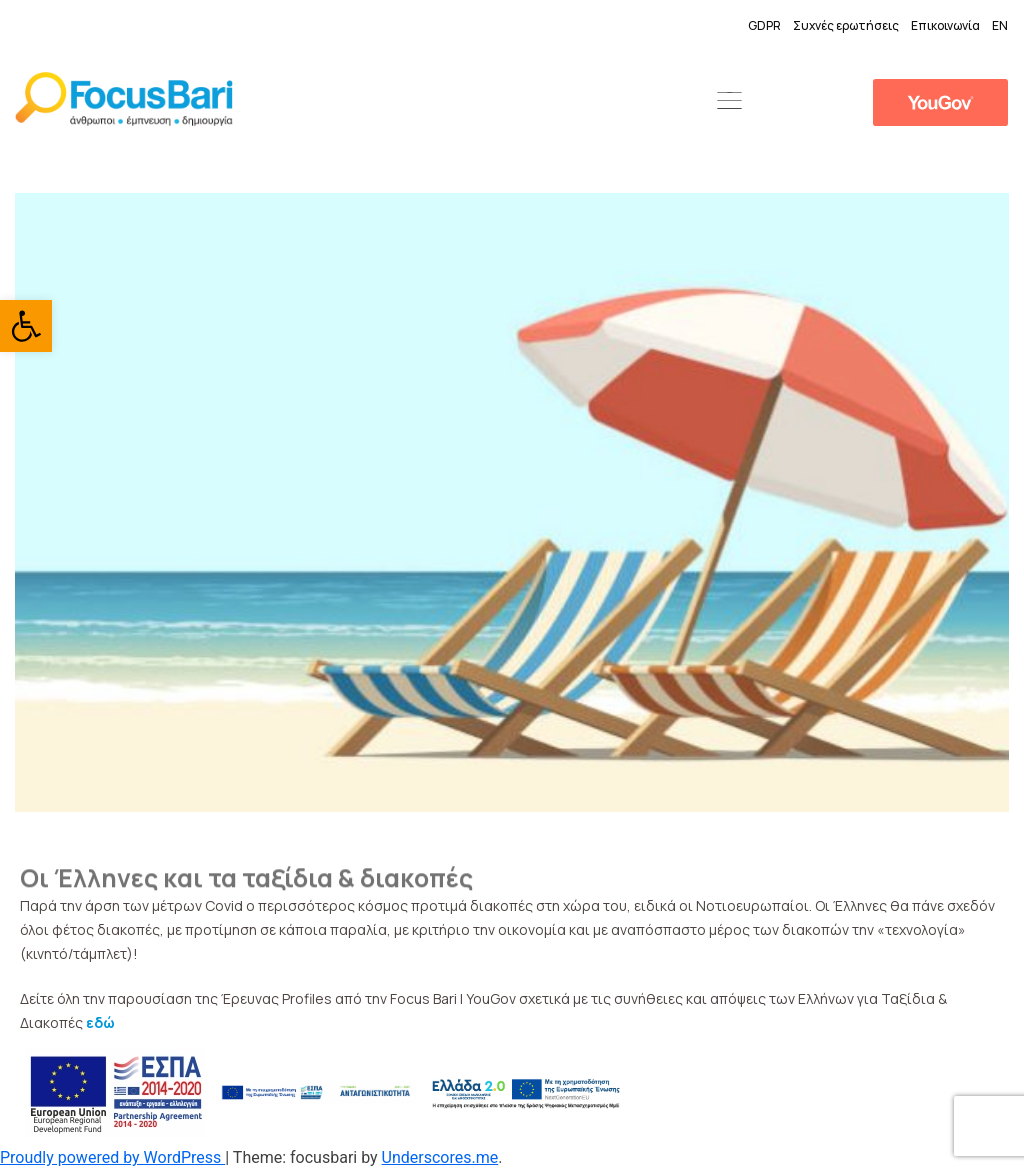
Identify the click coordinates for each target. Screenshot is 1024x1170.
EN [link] (1000, 25)
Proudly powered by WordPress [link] (112, 1157)
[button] (729, 102)
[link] (26, 326)
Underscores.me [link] (440, 1157)
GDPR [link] (764, 25)
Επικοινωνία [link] (945, 25)
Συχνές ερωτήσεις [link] (846, 25)
